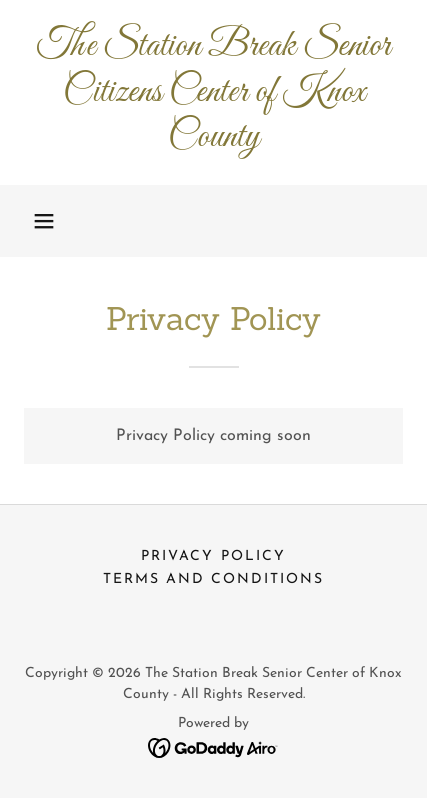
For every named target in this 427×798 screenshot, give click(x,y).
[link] (213, 92)
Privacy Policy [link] (213, 556)
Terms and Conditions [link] (213, 579)
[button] (44, 221)
